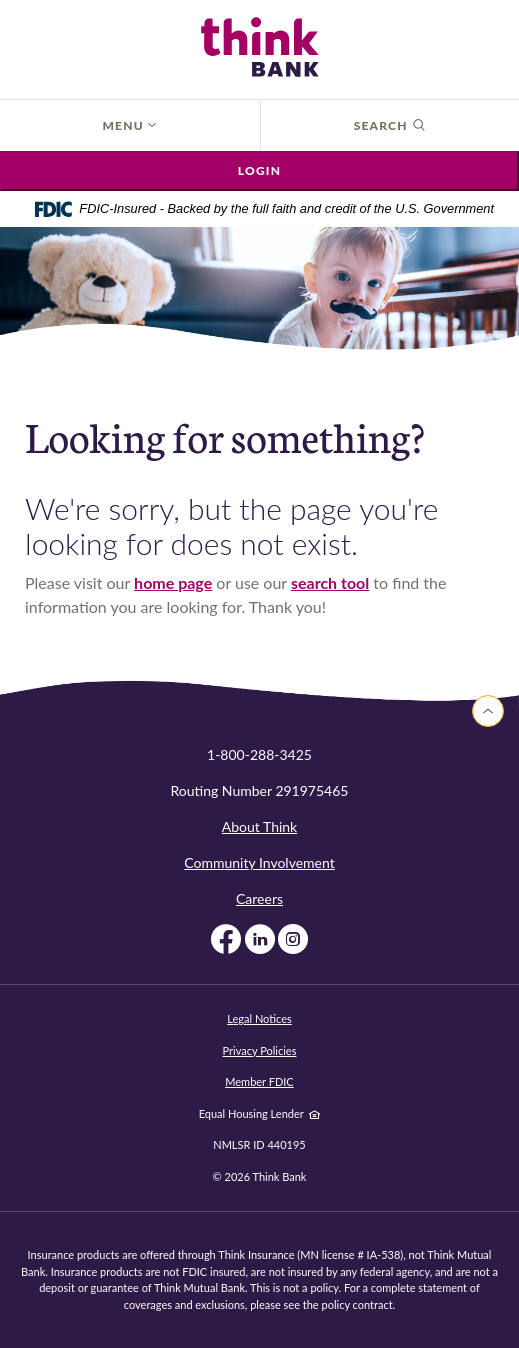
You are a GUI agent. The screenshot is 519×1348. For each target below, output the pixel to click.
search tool (330, 582)
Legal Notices (259, 1018)
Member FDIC (259, 1081)
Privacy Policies (260, 1050)
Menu (129, 125)
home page (173, 582)
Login (259, 170)
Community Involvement (259, 862)
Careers (259, 898)
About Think (259, 826)
